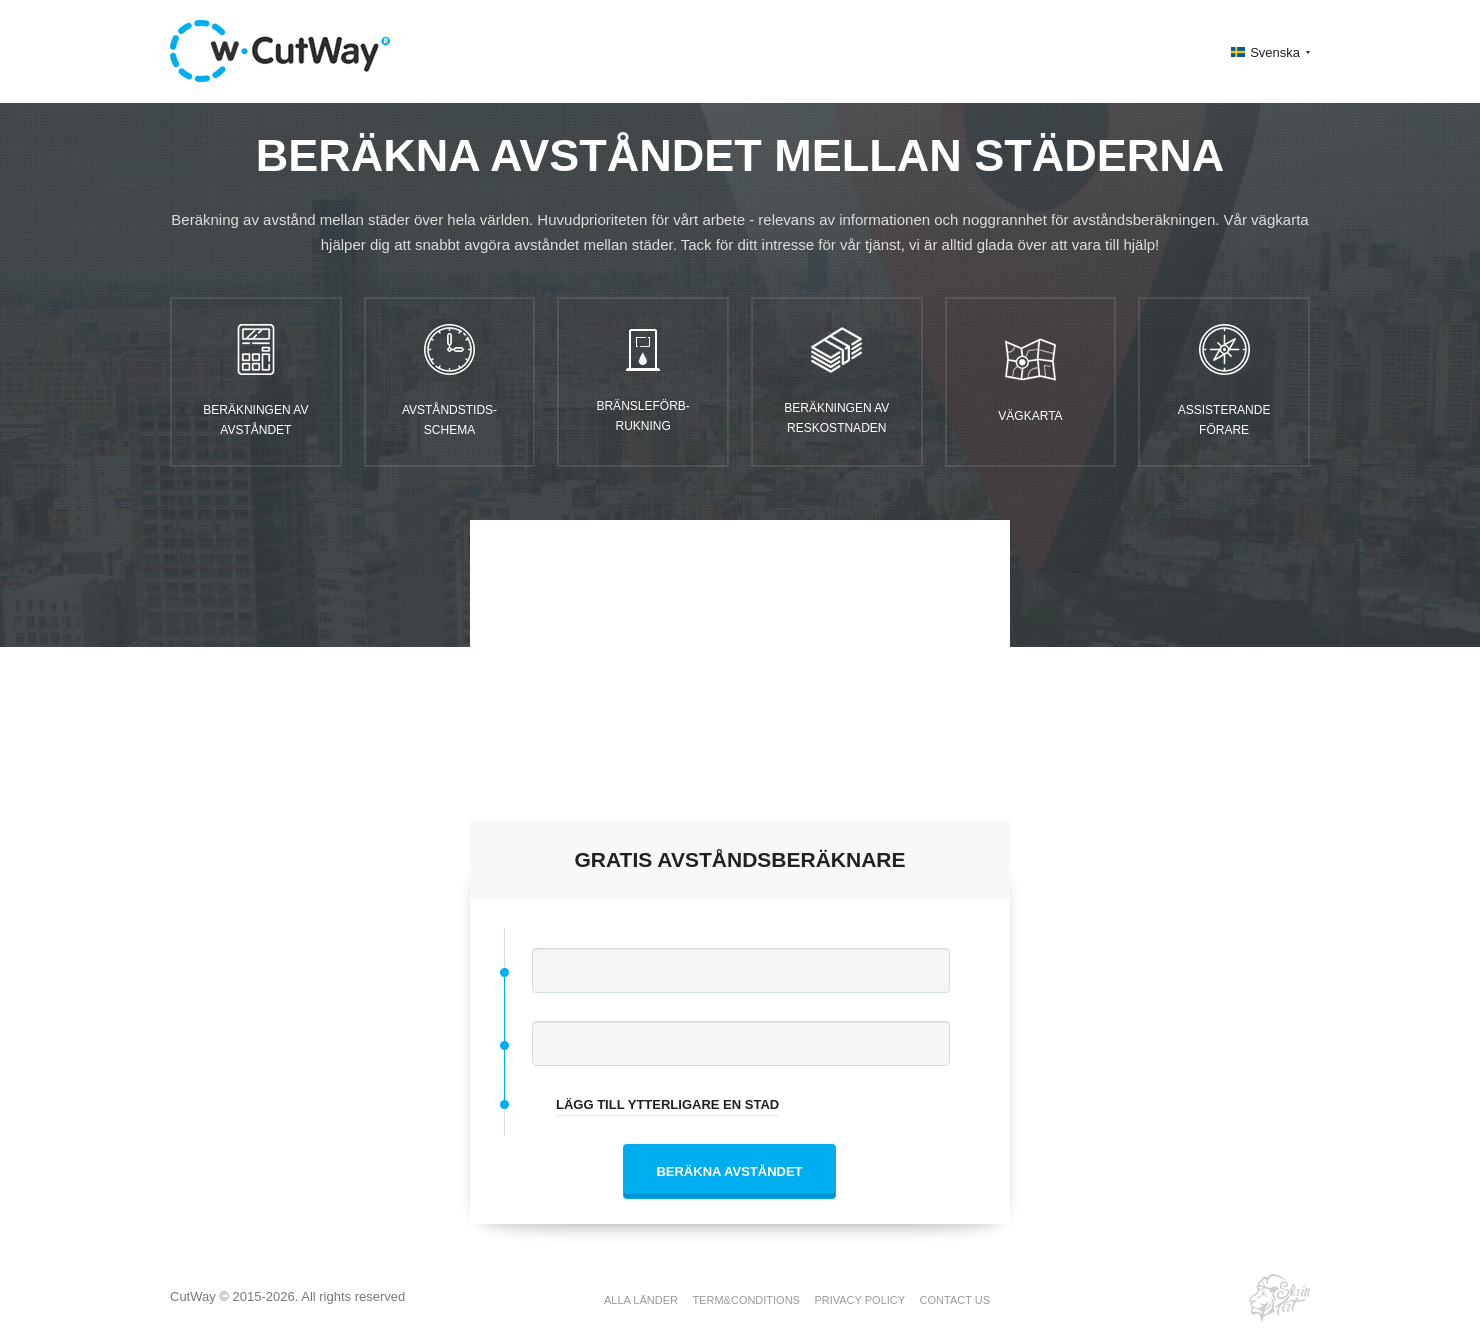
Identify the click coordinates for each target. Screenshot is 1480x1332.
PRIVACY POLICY (859, 1300)
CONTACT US (955, 1300)
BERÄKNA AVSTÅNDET (729, 1171)
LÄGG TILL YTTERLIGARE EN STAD (667, 1104)
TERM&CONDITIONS (746, 1300)
